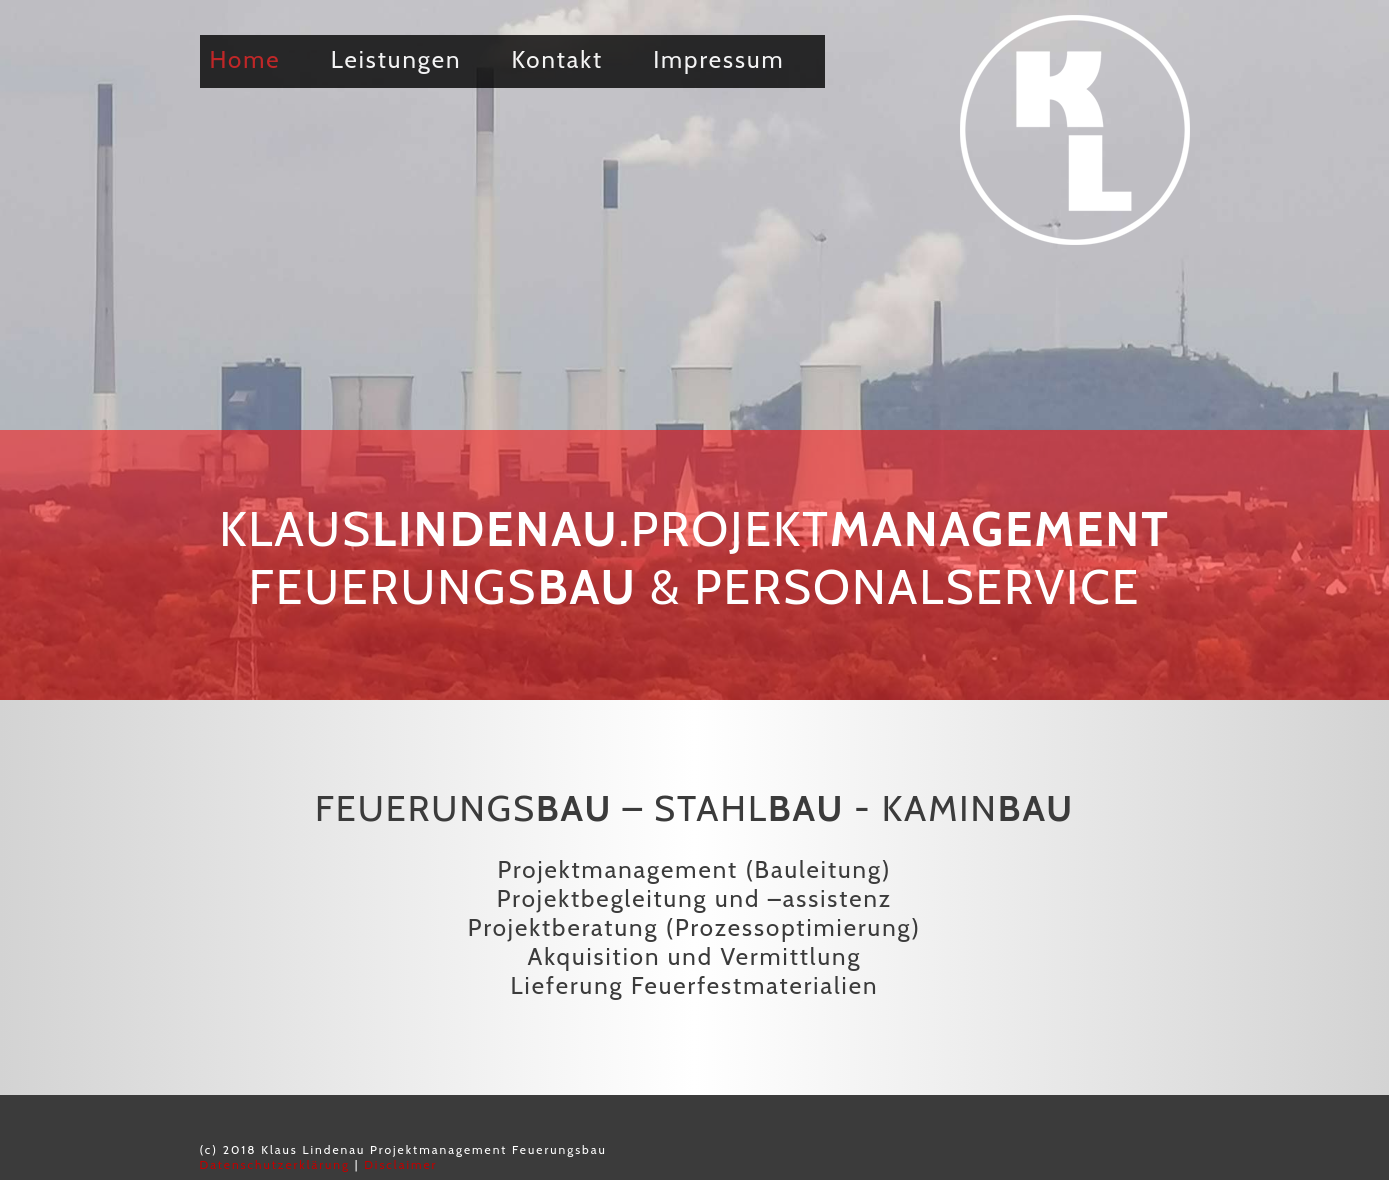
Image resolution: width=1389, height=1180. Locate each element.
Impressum (718, 59)
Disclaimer (400, 1164)
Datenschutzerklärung (275, 1164)
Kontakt (558, 59)
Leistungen (396, 59)
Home (245, 59)
